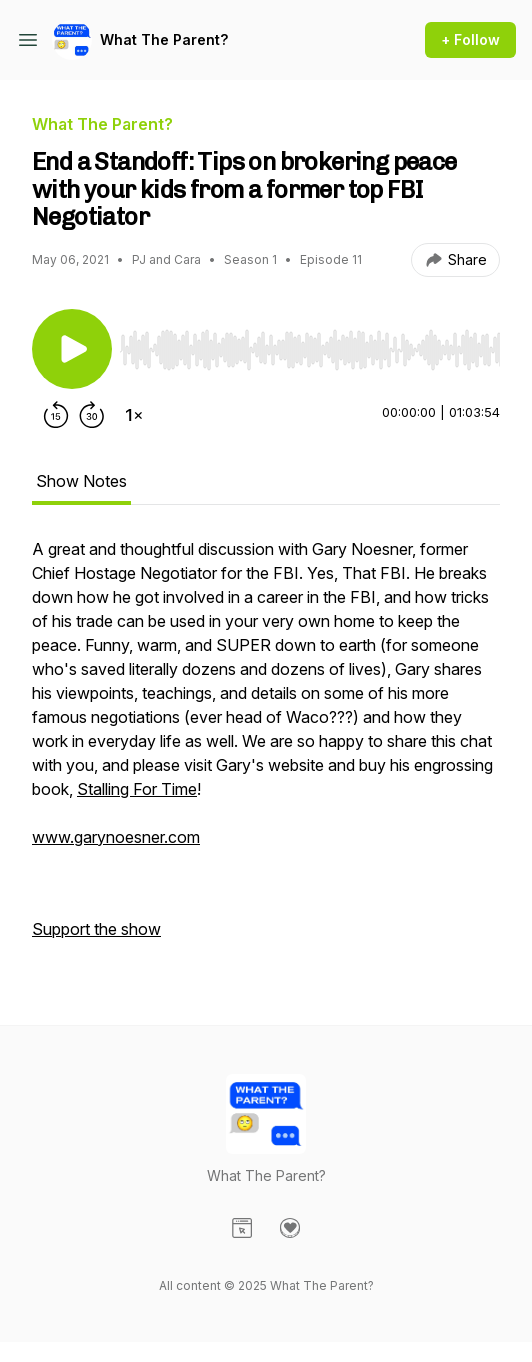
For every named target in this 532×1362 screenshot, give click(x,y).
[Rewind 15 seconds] (56, 415)
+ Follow (470, 39)
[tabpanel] (266, 749)
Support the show (96, 929)
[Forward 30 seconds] (92, 415)
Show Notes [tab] (81, 481)
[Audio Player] (310, 344)
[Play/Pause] (72, 349)
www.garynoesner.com (116, 837)
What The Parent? (164, 39)
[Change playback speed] (134, 415)
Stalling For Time (137, 789)
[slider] (310, 350)
